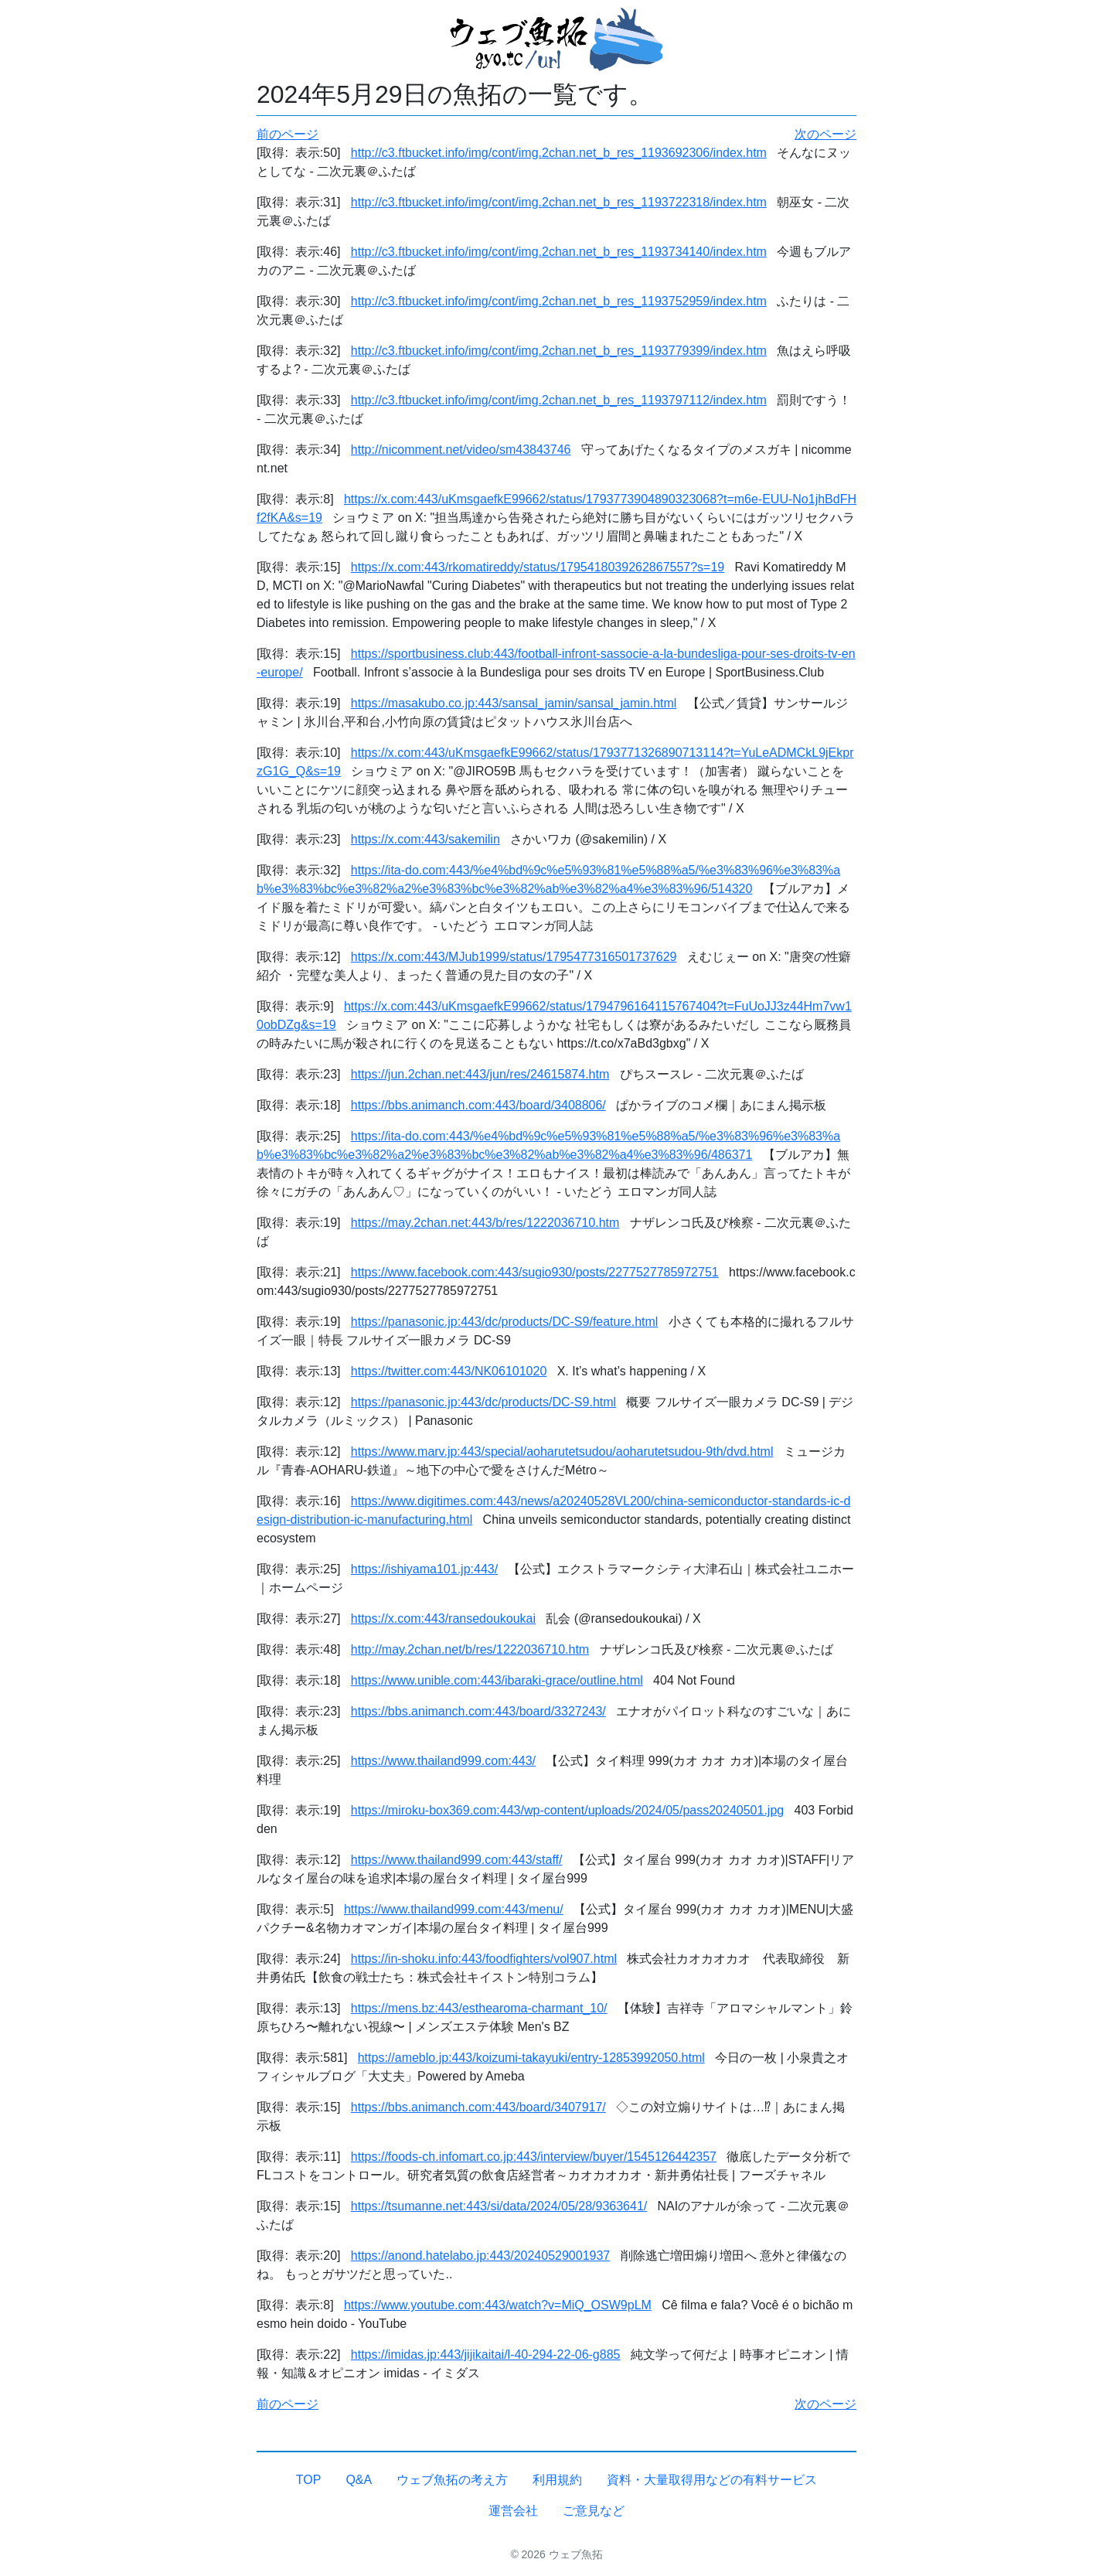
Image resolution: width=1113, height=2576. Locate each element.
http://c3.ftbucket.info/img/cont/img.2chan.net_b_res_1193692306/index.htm (559, 152)
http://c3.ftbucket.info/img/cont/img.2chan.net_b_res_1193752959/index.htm (559, 301)
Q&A (358, 2479)
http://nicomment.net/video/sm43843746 (461, 449)
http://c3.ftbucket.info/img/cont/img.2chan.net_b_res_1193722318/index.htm (559, 202)
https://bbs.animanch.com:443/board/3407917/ (478, 2107)
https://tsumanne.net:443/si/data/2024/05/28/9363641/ (499, 2206)
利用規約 (557, 2479)
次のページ (825, 134)
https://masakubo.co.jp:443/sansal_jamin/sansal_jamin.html (514, 703)
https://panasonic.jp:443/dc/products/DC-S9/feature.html (505, 1321)
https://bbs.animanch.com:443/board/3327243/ (478, 1711)
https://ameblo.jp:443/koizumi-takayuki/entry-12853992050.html (531, 2057)
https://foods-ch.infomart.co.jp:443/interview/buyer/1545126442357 (533, 2156)
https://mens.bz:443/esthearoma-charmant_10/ (479, 2008)
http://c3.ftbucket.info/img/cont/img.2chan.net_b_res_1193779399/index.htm (559, 350)
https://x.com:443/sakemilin (425, 839)
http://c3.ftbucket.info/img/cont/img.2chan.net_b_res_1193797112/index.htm (559, 400)
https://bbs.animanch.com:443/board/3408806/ (478, 1105)
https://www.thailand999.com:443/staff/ (457, 1859)
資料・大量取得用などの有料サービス (712, 2479)
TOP (309, 2479)
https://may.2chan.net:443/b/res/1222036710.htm (485, 1222)
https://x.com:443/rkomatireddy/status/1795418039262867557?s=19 (537, 567)
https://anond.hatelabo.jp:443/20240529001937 (480, 2255)
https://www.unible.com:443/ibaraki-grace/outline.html (497, 1680)
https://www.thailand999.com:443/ (443, 1760)
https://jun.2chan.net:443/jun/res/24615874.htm (480, 1074)
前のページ (287, 134)
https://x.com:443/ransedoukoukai (443, 1618)
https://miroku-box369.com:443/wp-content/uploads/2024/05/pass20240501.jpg (567, 1810)
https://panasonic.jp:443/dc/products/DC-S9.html (483, 1402)
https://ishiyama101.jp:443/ (424, 1569)
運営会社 (513, 2510)
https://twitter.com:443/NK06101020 (448, 1371)
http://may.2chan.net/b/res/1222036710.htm (470, 1649)
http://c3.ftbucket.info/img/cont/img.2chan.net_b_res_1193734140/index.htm (559, 251)
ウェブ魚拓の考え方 (452, 2479)
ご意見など (594, 2510)
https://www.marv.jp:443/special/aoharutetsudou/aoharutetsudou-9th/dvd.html (562, 1451)
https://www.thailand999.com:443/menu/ (453, 1909)
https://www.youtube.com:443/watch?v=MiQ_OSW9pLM (498, 2305)
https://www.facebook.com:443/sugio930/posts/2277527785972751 (535, 1272)
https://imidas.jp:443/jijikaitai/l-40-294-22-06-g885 (486, 2354)
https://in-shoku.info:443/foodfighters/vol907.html (484, 1958)
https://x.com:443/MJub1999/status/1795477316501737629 (514, 956)
